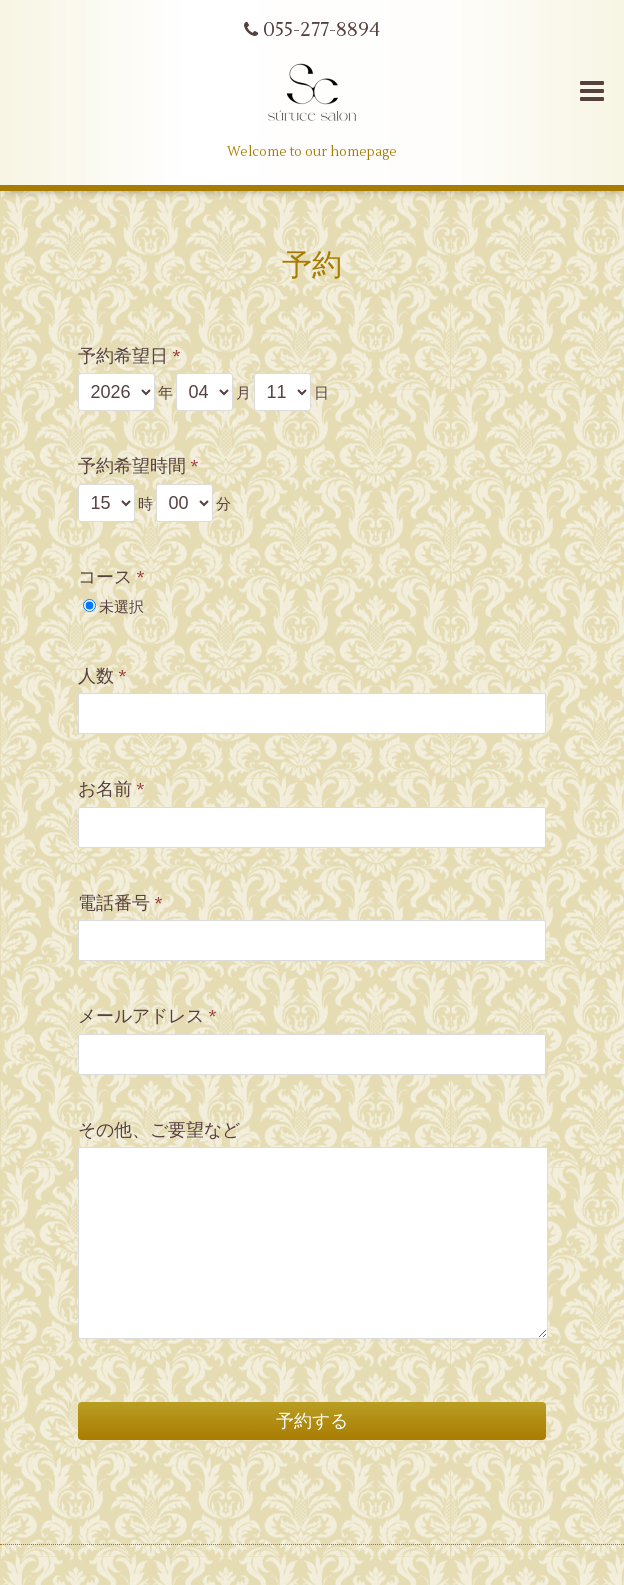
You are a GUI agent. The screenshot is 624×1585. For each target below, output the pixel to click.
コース (111, 577)
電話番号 (120, 903)
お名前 (111, 789)
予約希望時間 (138, 466)
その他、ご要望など (159, 1130)
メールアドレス (147, 1016)
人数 (102, 676)
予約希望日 (129, 356)
